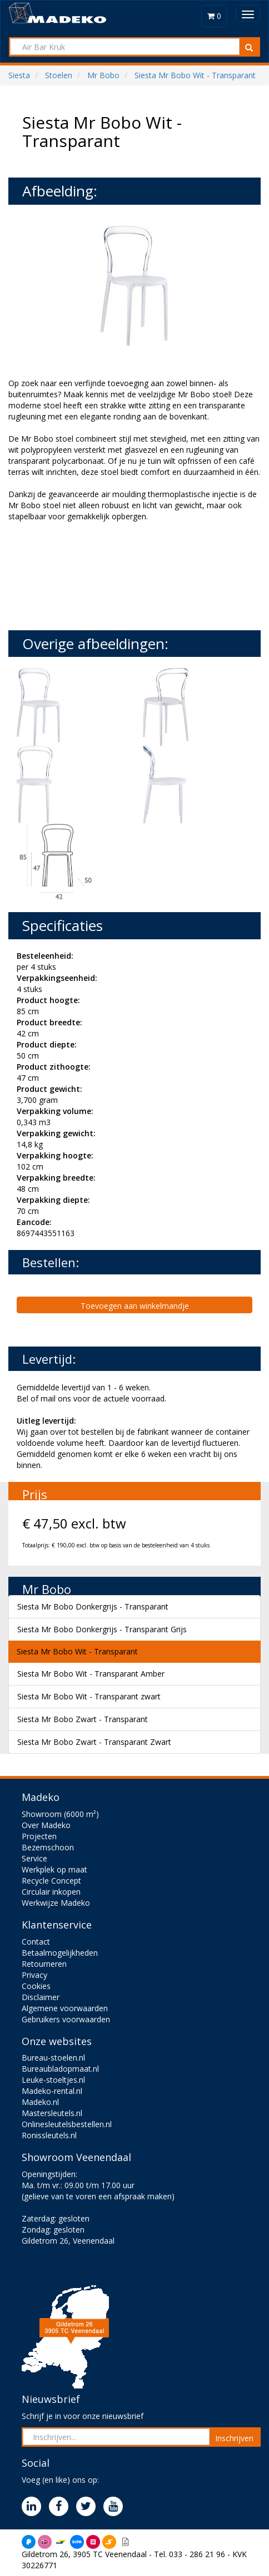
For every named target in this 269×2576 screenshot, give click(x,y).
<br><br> (91, 574)
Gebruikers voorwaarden (66, 2019)
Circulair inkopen (51, 1891)
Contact (36, 1941)
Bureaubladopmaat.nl (60, 2068)
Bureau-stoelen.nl (53, 2057)
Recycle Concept (51, 1880)
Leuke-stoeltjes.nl (53, 2079)
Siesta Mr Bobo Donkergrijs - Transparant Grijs (102, 1629)
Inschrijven (234, 2438)
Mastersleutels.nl (52, 2113)
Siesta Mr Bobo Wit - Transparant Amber (91, 1673)
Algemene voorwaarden (65, 2008)
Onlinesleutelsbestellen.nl (67, 2124)
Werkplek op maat (54, 1869)
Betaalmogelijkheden (60, 1952)
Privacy (34, 1975)
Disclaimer (40, 1997)
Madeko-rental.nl (52, 2091)
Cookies (36, 1986)
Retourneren (44, 1963)
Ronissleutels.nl (49, 2135)
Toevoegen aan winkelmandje (135, 1305)
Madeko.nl (40, 2102)
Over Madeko (46, 1825)
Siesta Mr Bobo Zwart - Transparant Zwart (94, 1742)
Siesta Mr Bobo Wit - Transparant (77, 1651)
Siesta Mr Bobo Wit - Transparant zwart (89, 1696)
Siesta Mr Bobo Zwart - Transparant (82, 1719)
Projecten (39, 1836)
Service (34, 1858)
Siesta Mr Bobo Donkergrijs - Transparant (92, 1606)
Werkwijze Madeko (56, 1902)
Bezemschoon (48, 1847)
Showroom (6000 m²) (60, 1814)
